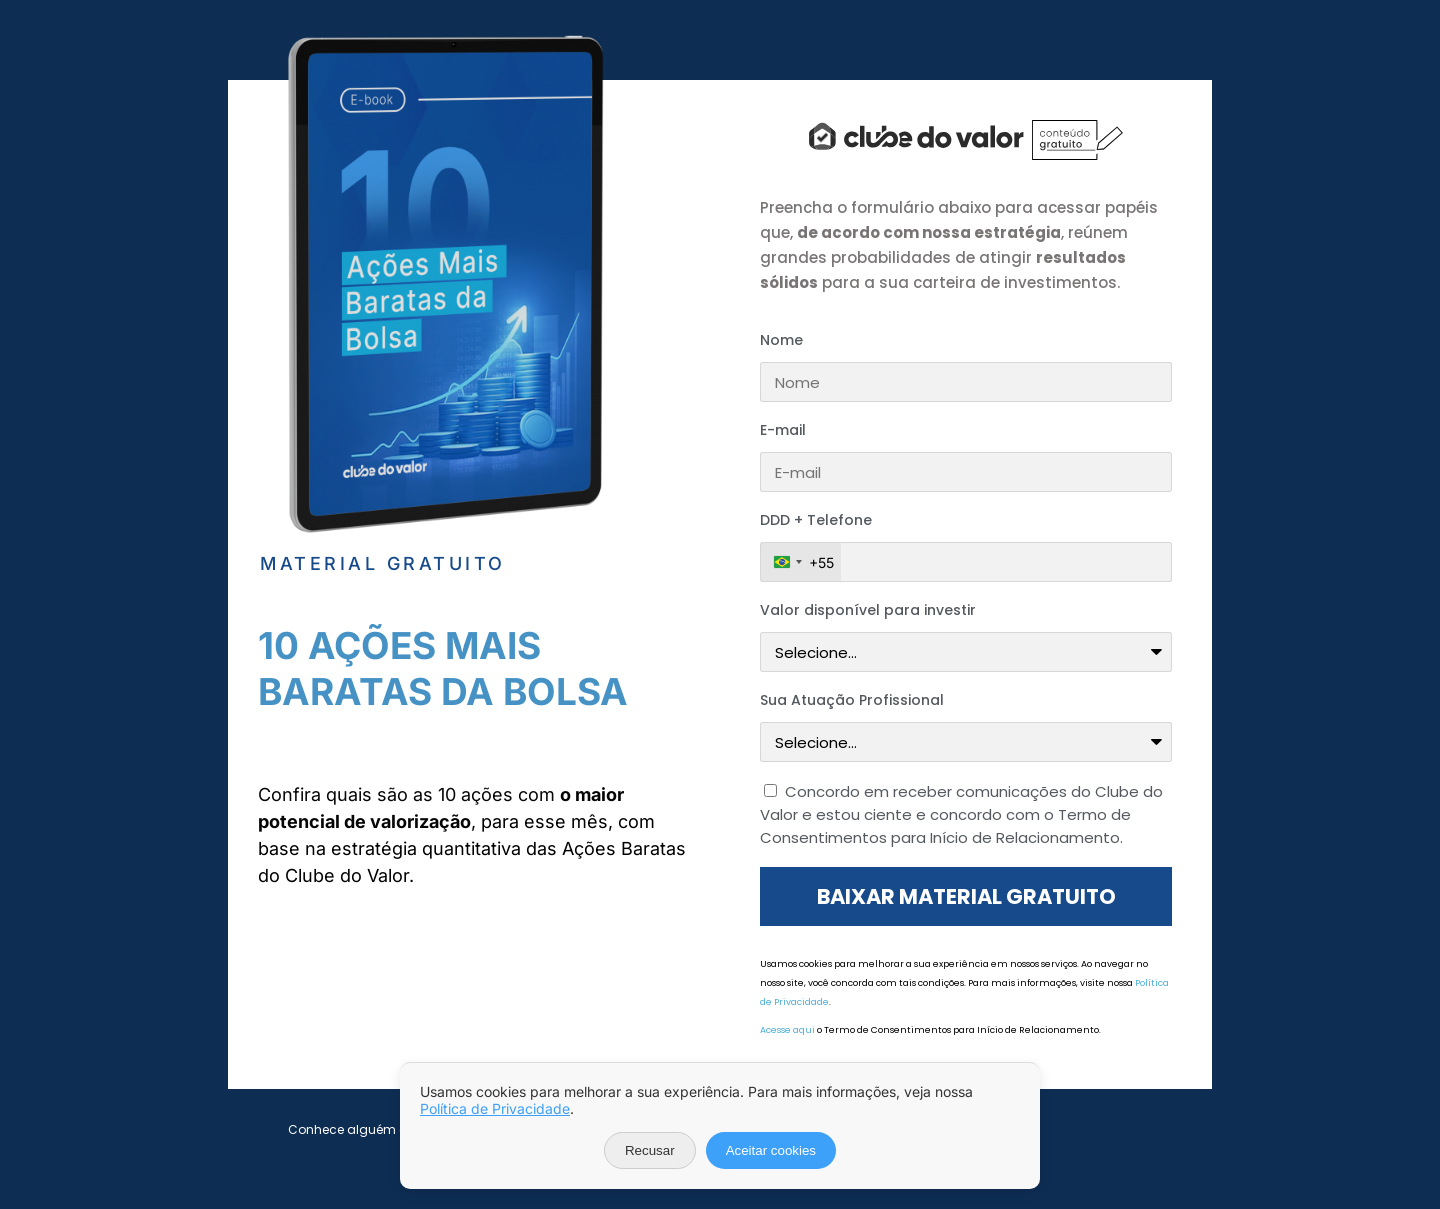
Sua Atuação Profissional (852, 700)
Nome (781, 340)
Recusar (650, 1150)
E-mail (783, 430)
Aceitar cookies (771, 1150)
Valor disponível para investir (868, 610)
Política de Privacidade (495, 1108)
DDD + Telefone (816, 520)
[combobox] (801, 562)
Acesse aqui (787, 1030)
